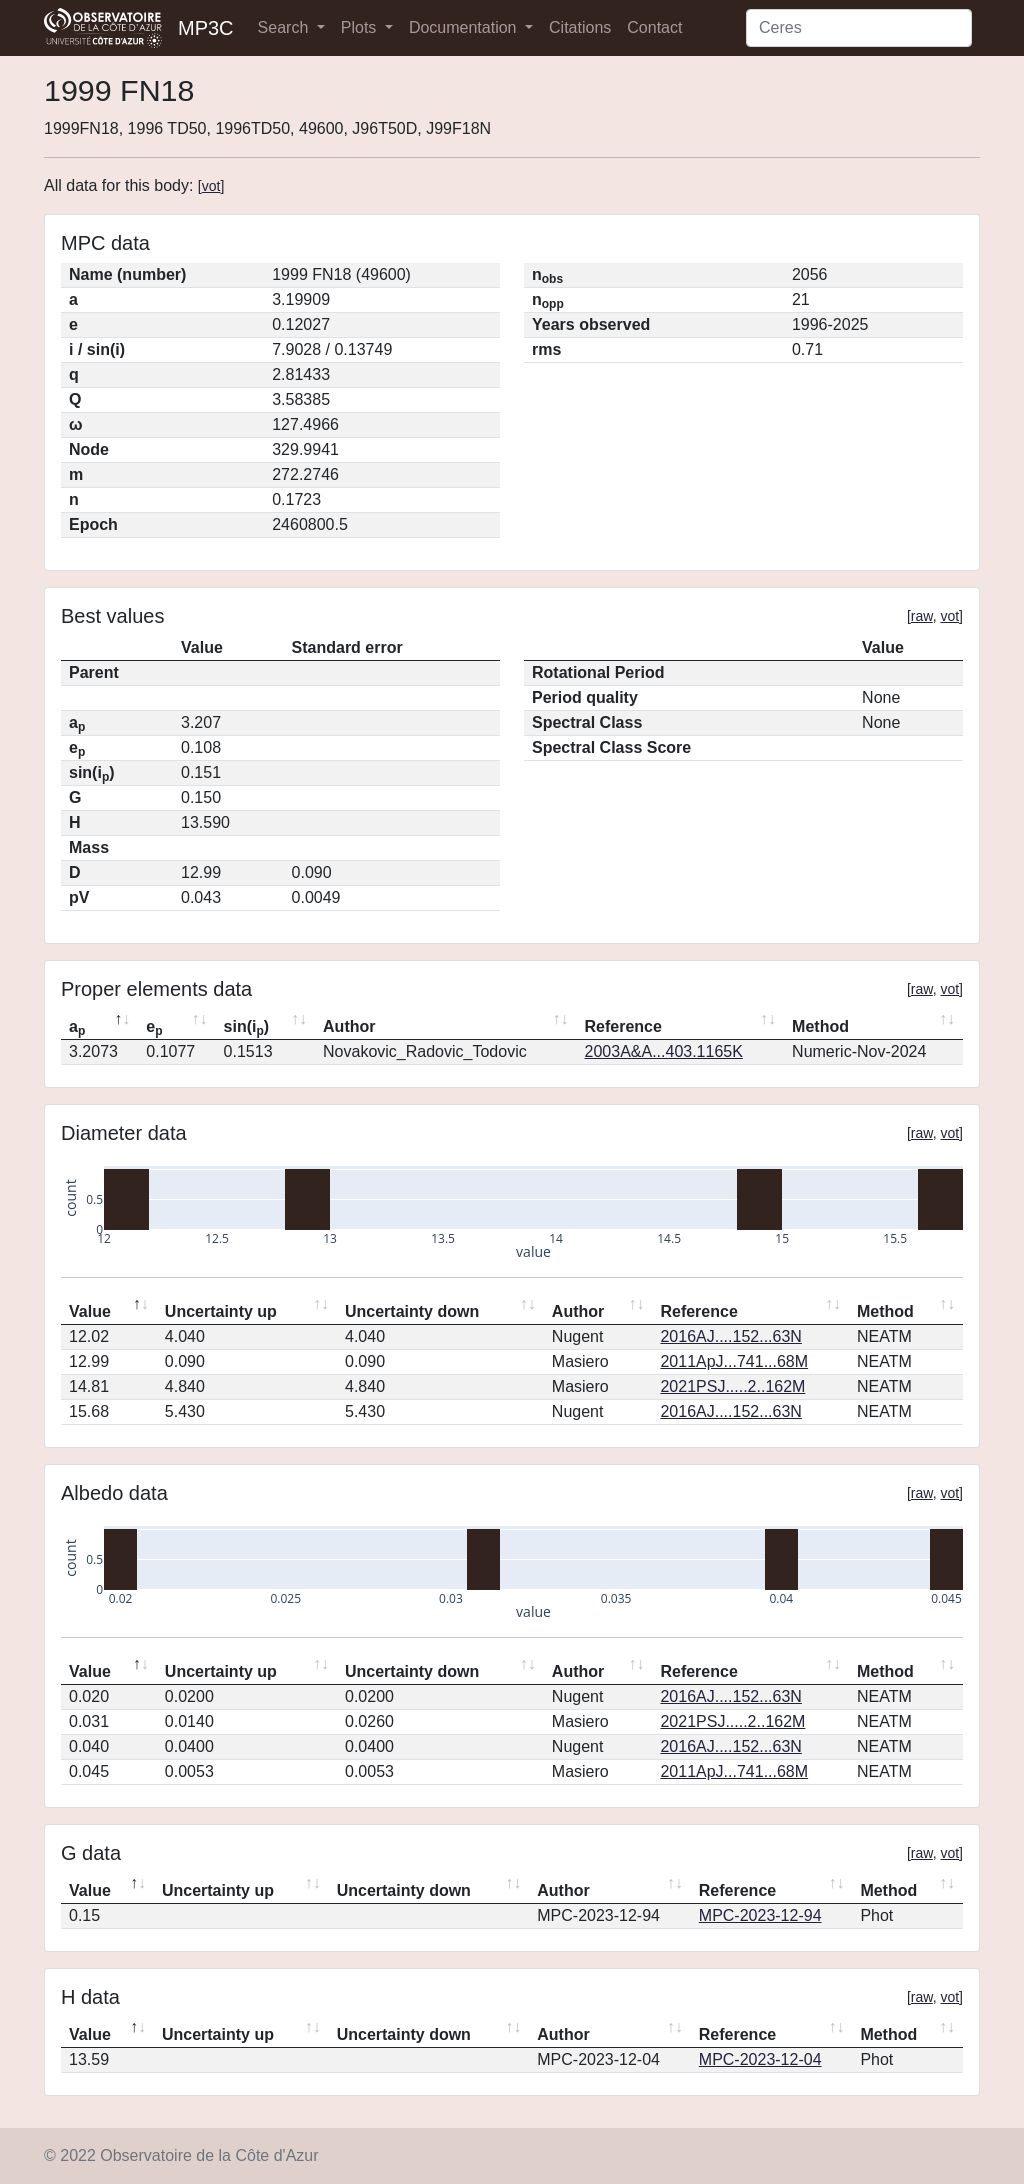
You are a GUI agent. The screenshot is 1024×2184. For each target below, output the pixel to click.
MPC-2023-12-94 (760, 1915)
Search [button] (285, 27)
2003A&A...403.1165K (664, 1051)
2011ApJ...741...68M (734, 1361)
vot (211, 186)
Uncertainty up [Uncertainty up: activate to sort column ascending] (221, 1311)
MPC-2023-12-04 (760, 2059)
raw (922, 616)
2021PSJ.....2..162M (732, 1386)
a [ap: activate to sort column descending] (77, 1028)
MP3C (206, 28)
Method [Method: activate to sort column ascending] (820, 1026)
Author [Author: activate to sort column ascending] (349, 1026)
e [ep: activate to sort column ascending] (154, 1028)
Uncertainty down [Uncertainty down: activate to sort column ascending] (412, 1311)
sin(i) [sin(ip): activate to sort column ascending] (247, 1028)
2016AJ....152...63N (730, 1336)
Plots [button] (361, 27)
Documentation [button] (465, 27)
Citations (580, 27)
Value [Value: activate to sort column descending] (90, 1311)
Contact (654, 27)
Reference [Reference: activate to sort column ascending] (623, 1026)
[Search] (859, 28)
